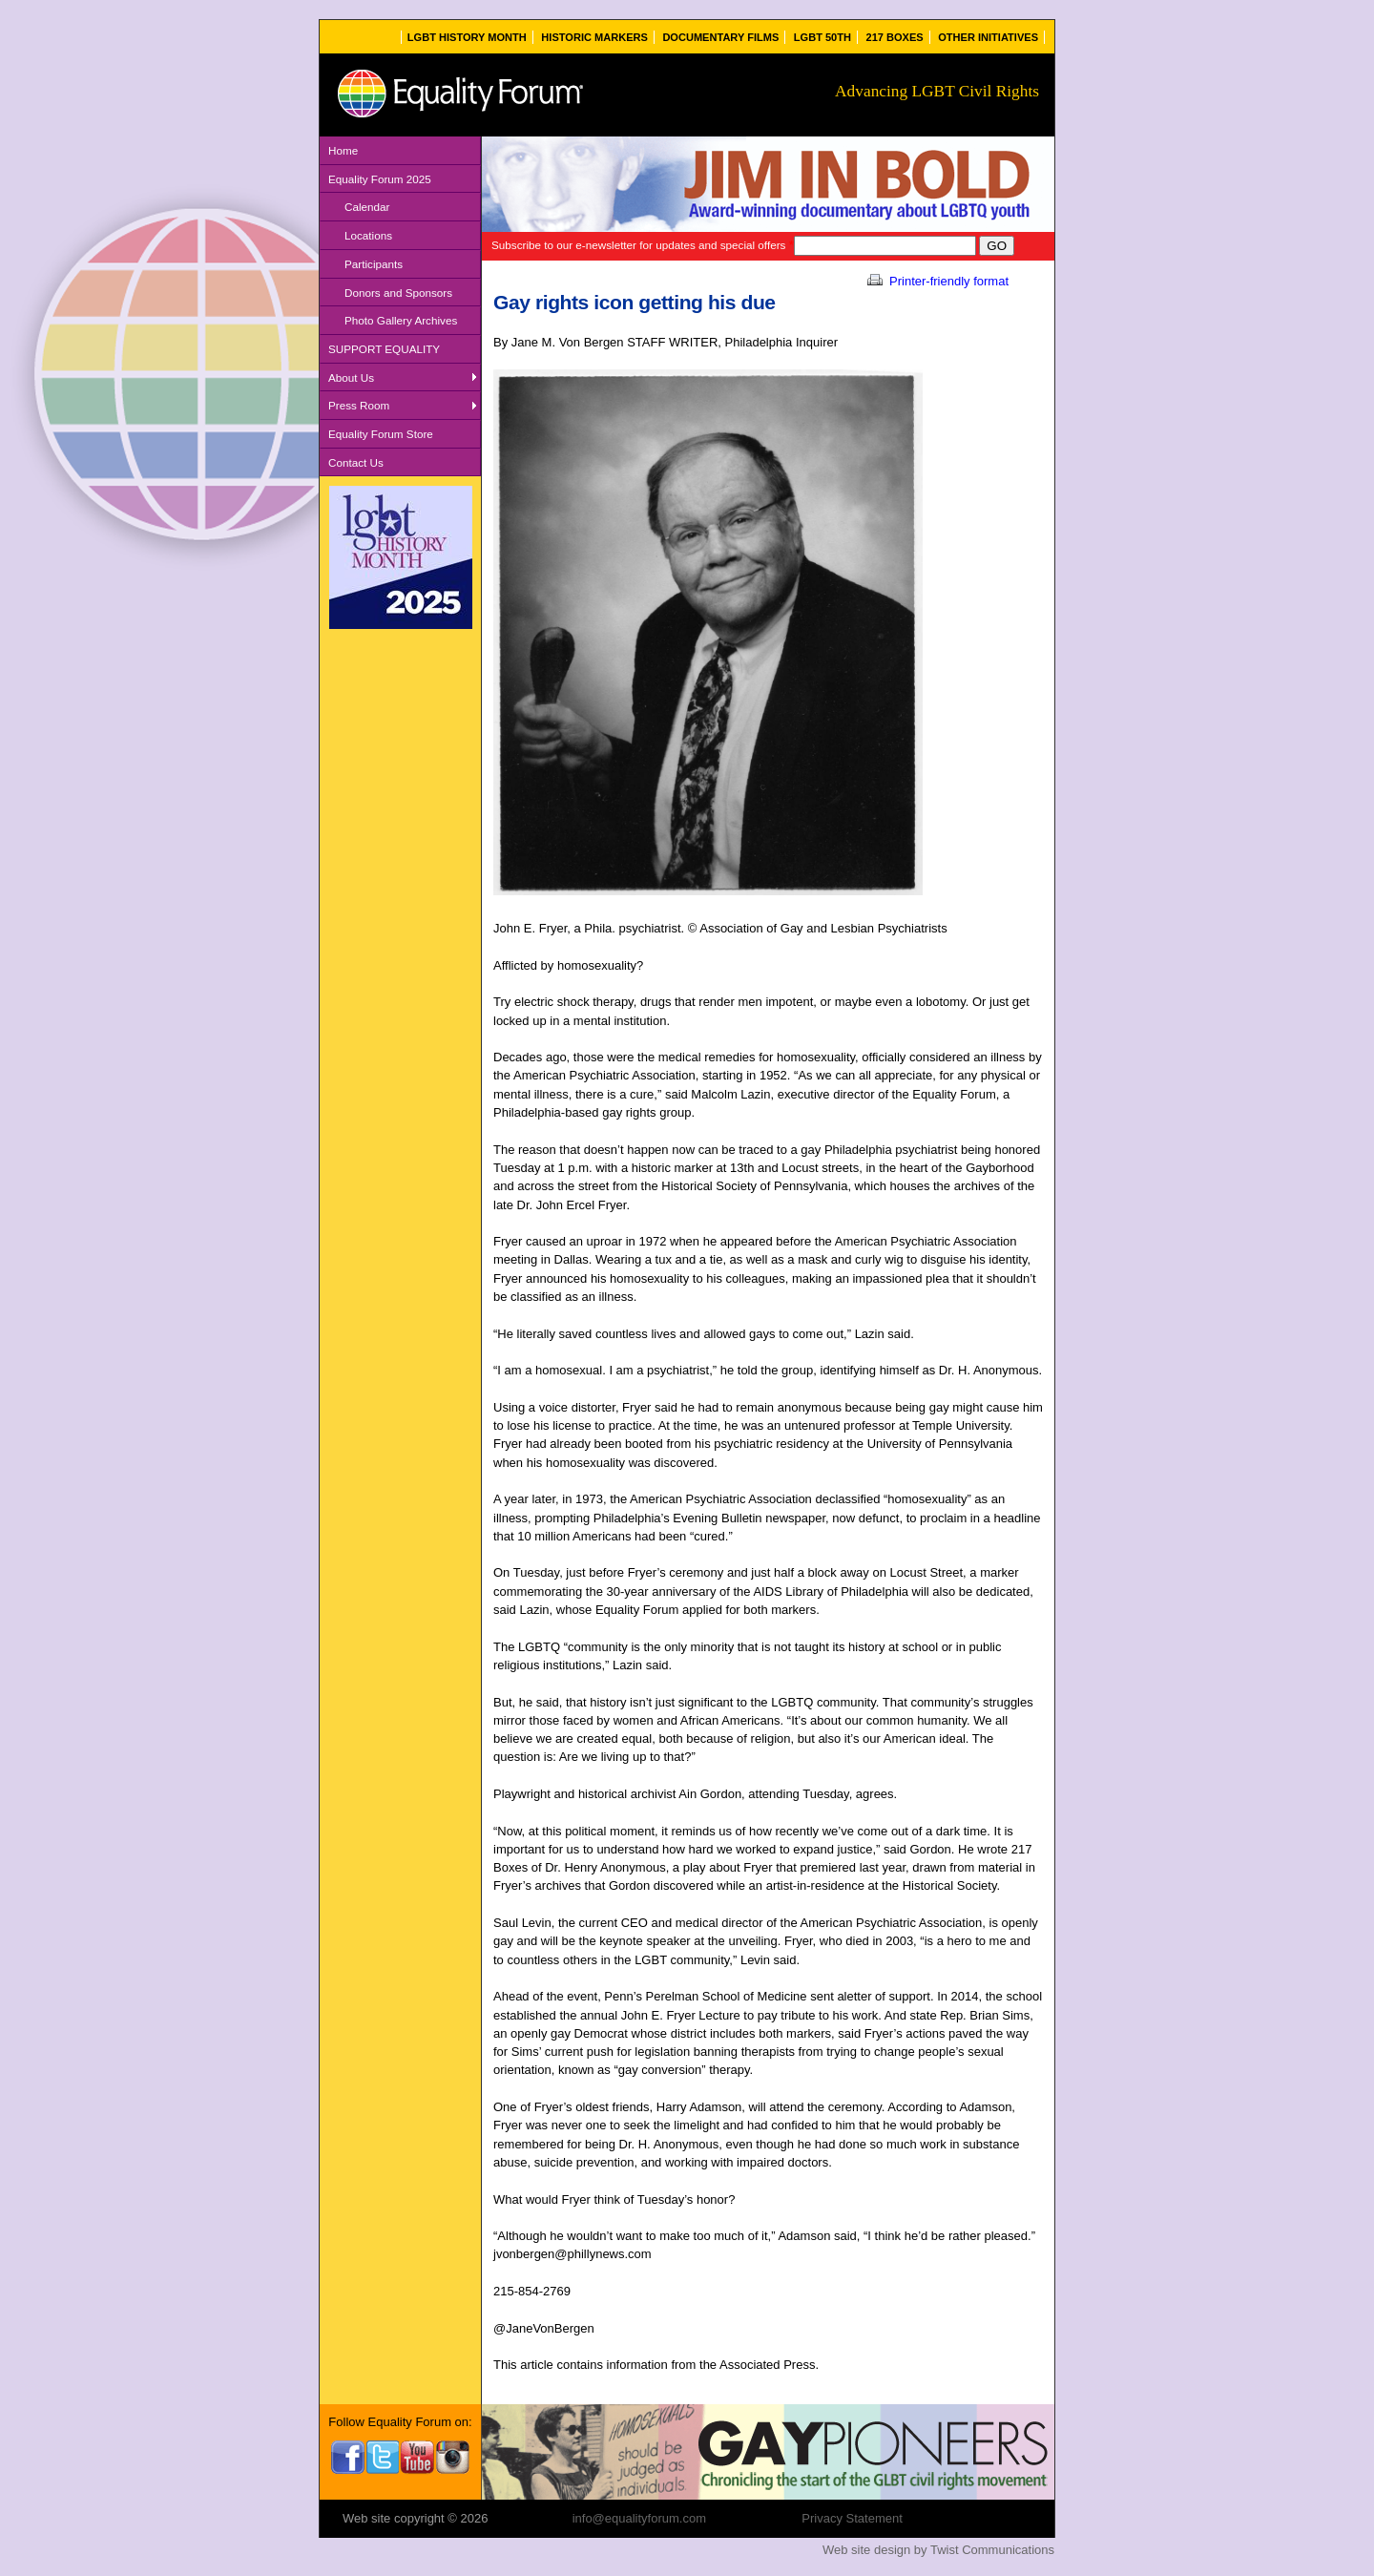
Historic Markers (594, 37)
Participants (373, 264)
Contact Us (356, 462)
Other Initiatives (988, 37)
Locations (368, 235)
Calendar (366, 206)
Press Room (358, 405)
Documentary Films (720, 37)
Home (343, 150)
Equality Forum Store (380, 434)
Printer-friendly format (936, 281)
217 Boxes (895, 37)
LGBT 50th (822, 37)
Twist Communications (992, 2550)
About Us (351, 377)
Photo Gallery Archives (400, 320)
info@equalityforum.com (639, 2518)
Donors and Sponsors (398, 292)
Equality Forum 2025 (379, 179)
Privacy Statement (852, 2518)
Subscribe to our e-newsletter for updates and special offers (642, 245)
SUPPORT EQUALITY (384, 349)
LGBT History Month (467, 37)
